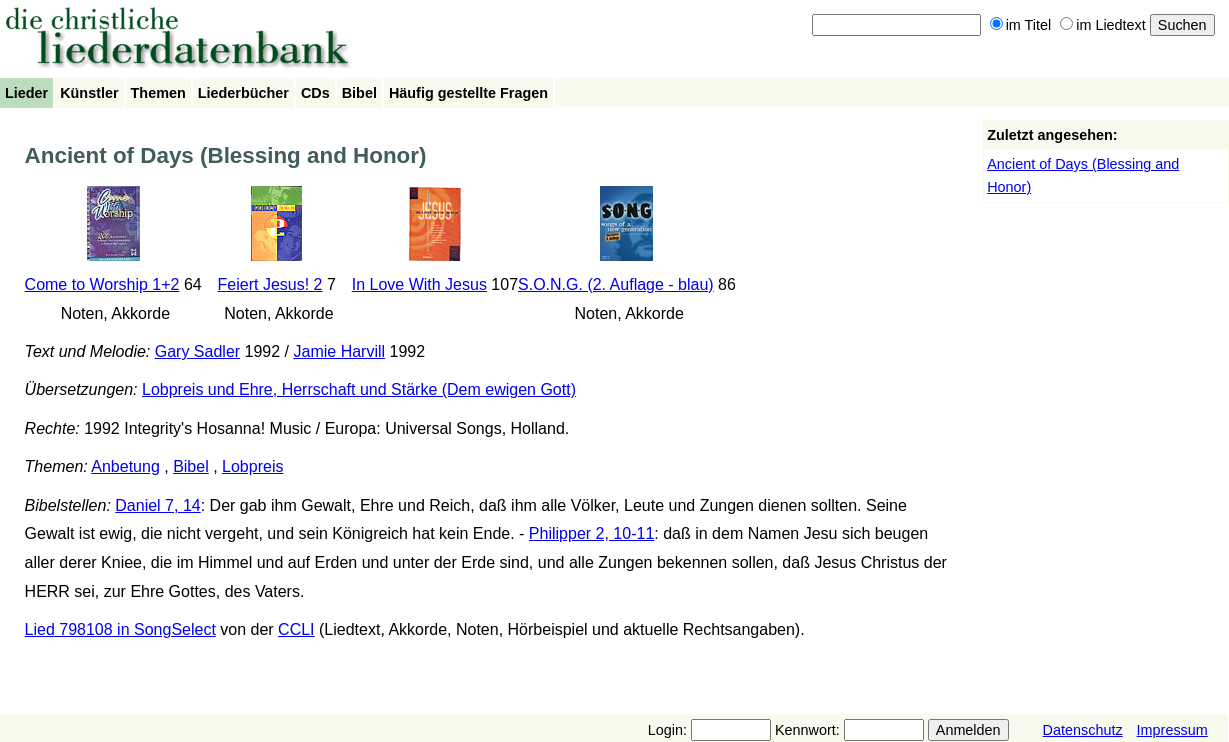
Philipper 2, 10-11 (591, 533)
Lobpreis (252, 466)
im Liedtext (1103, 25)
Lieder (26, 93)
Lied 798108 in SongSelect (120, 629)
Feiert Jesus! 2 (270, 284)
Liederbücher (243, 93)
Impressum (1172, 730)
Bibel (359, 93)
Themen (158, 93)
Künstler (89, 93)
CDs (315, 93)
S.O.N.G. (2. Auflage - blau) (616, 284)
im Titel (1021, 25)
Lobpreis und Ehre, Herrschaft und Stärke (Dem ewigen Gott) (359, 389)
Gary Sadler (197, 351)
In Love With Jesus (419, 284)
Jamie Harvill (340, 351)
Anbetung (125, 466)
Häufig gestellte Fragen (468, 93)
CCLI (296, 629)
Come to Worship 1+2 (102, 284)
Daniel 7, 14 (157, 505)
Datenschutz (1083, 730)
